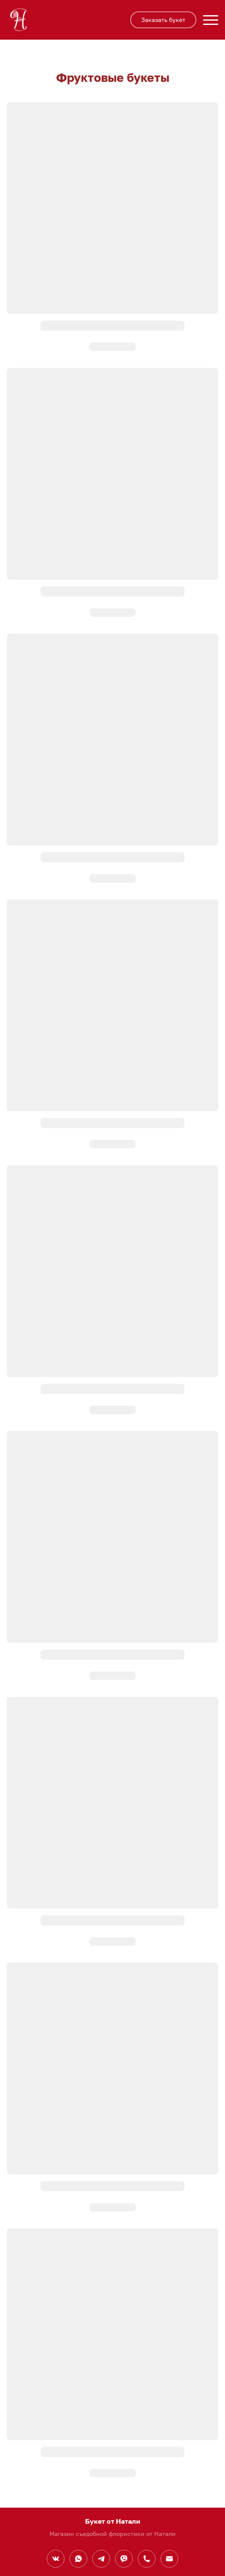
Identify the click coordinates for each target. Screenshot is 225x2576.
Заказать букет (163, 19)
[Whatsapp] (78, 2559)
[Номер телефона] (146, 2559)
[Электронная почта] (169, 2559)
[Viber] (124, 2559)
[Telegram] (101, 2559)
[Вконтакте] (55, 2559)
